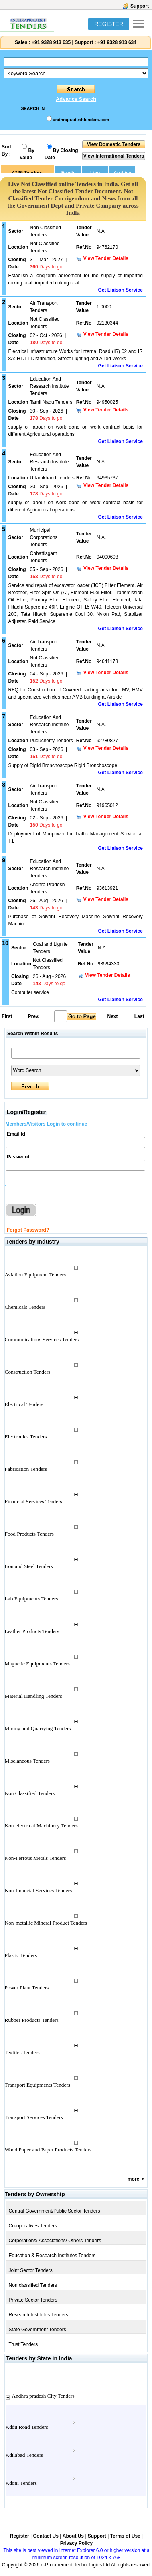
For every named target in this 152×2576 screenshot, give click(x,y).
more (133, 2179)
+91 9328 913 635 (50, 42)
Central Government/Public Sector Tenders (54, 2211)
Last (139, 1016)
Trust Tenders (23, 2344)
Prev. (33, 1016)
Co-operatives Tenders (33, 2226)
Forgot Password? (28, 1230)
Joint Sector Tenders (31, 2270)
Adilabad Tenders (24, 2455)
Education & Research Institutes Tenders (52, 2255)
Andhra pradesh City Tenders (43, 2396)
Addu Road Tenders (27, 2427)
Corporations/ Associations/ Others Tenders (55, 2240)
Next (112, 1016)
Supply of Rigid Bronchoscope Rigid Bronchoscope (63, 765)
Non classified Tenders (33, 2285)
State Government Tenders (37, 2329)
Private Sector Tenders (33, 2300)
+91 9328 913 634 (116, 42)
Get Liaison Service (120, 290)
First (6, 1016)
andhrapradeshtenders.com (81, 119)
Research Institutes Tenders (39, 2315)
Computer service (30, 992)
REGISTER (108, 24)
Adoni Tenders (21, 2483)
